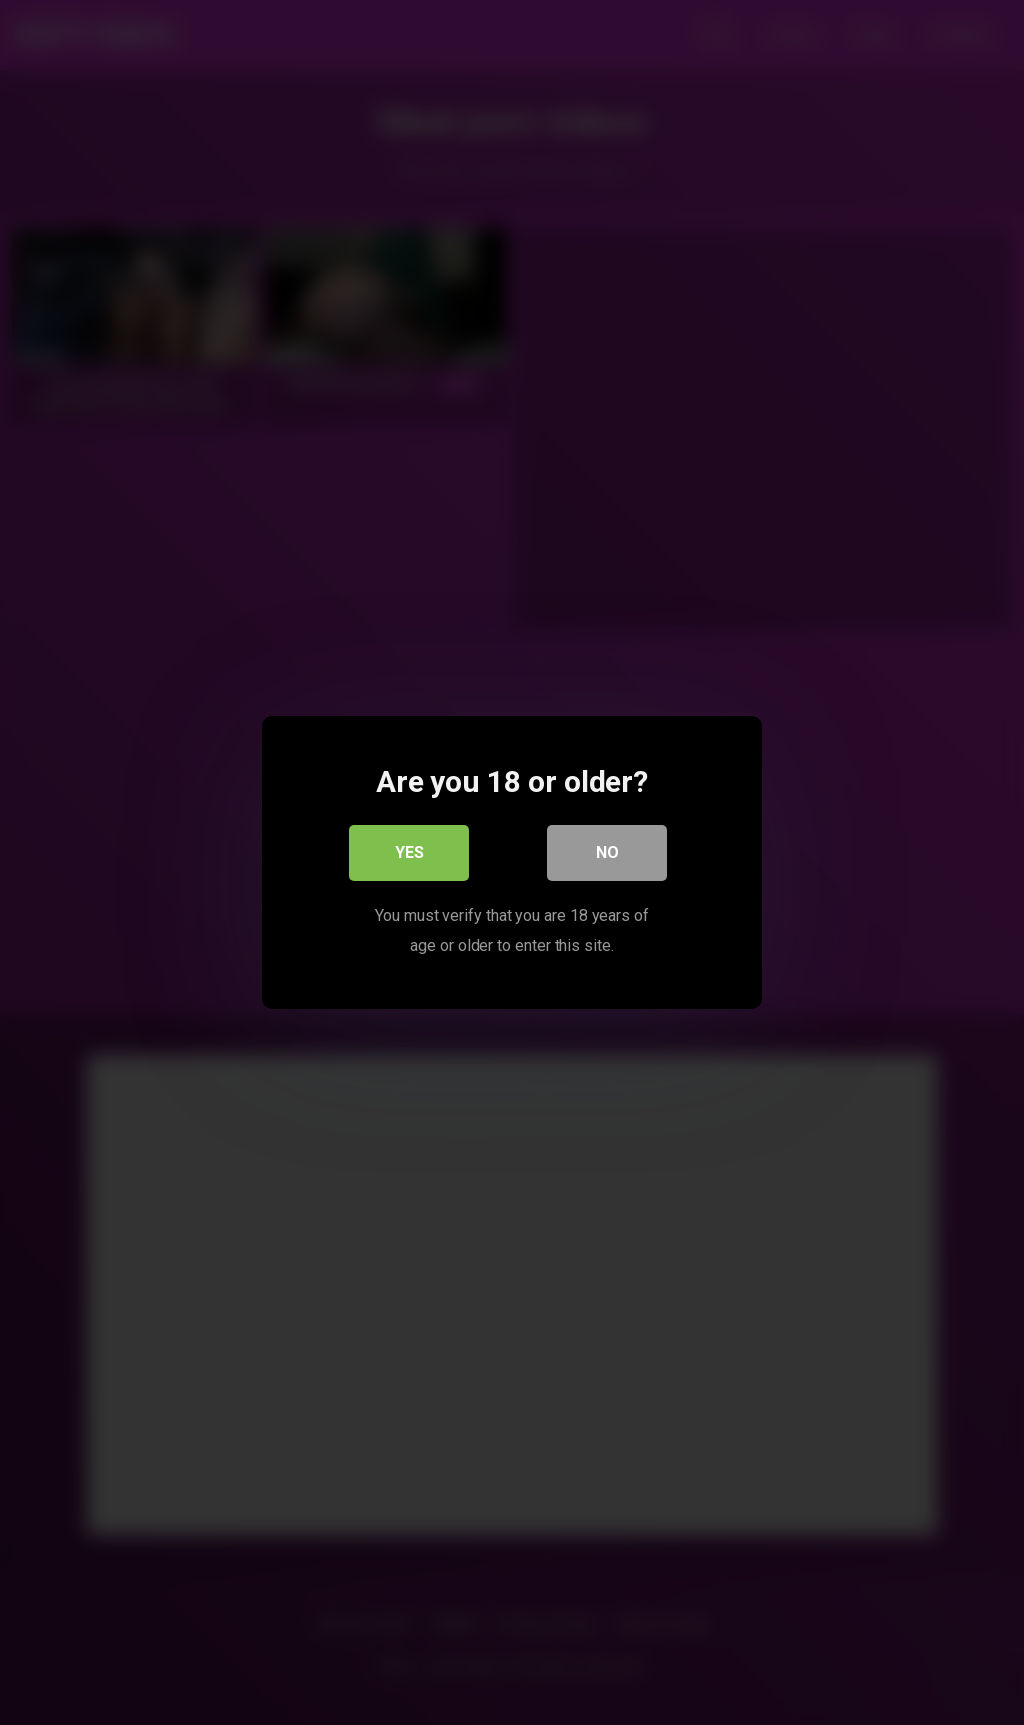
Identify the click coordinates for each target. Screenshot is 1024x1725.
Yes (409, 852)
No (607, 852)
